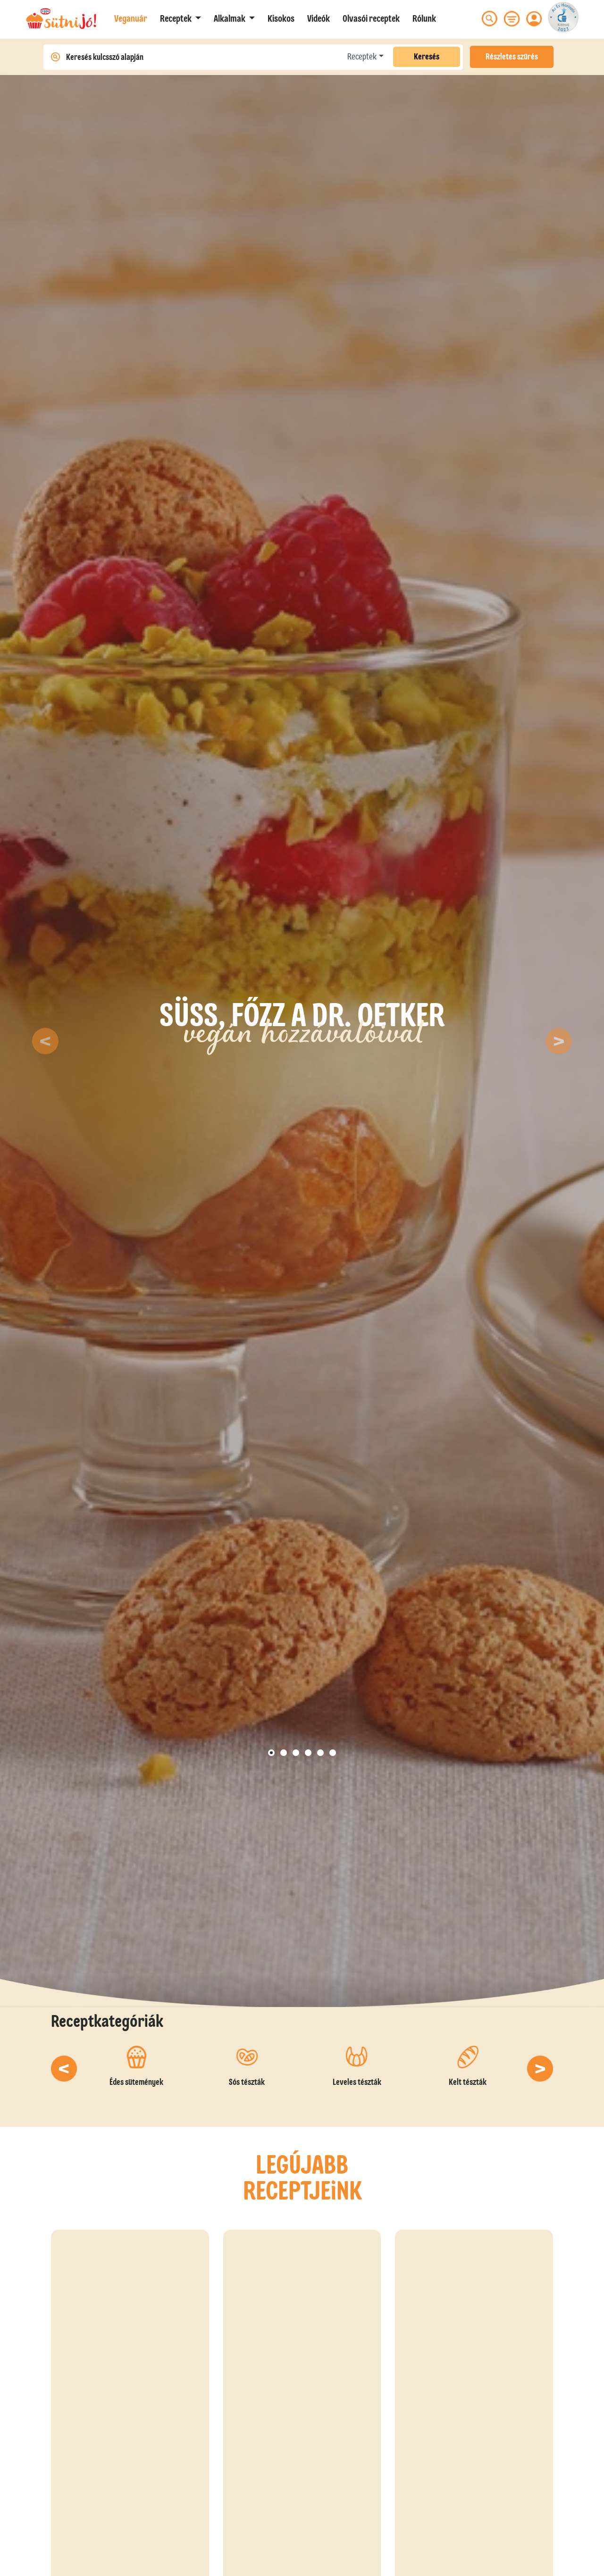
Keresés (426, 56)
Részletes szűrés (512, 56)
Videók (318, 18)
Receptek (362, 56)
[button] (180, 18)
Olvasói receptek (371, 18)
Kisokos (281, 18)
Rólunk (424, 18)
